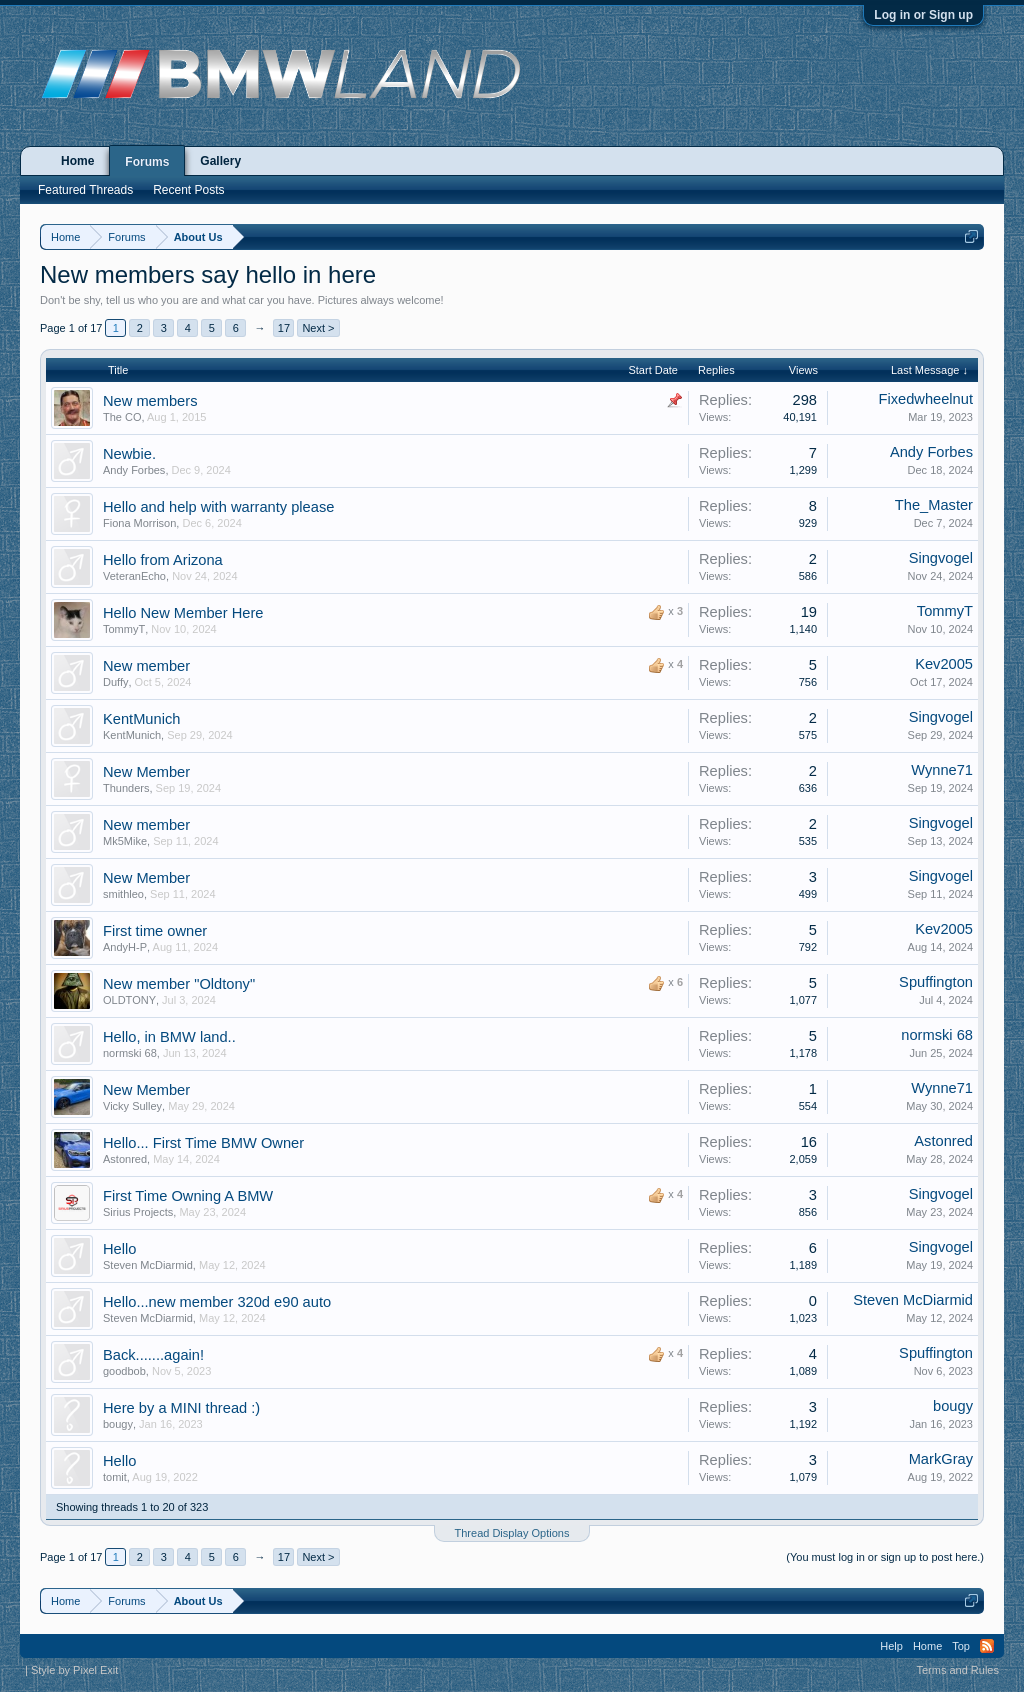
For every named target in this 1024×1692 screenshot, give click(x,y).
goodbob (124, 1371)
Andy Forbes (134, 470)
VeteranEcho (134, 576)
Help (891, 1646)
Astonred (125, 1159)
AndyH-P (125, 947)
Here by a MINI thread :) (181, 1408)
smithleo (123, 894)
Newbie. (129, 454)
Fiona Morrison (139, 523)
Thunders (126, 788)
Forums (147, 162)
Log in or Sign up (923, 15)
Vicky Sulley (132, 1106)
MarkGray (941, 1459)
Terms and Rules (957, 1670)
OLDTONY (129, 1000)
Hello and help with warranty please (218, 507)
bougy (118, 1424)
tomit (115, 1477)
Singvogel (941, 558)
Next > (318, 328)
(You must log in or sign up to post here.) (885, 1557)
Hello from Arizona (163, 560)
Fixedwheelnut (925, 399)
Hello (119, 1249)
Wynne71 (942, 770)
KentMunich (141, 719)
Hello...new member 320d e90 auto (217, 1302)
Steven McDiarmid (148, 1265)
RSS (987, 1646)
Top (961, 1646)
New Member (146, 772)
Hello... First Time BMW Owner (203, 1143)
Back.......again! (153, 1355)
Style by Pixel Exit (74, 1670)
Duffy (115, 682)
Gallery (220, 161)
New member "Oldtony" (179, 984)
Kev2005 (944, 664)
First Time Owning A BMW (188, 1196)
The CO (122, 417)
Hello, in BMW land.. (169, 1037)
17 (284, 328)
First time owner (155, 931)
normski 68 (130, 1053)
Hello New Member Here (183, 613)
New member (146, 666)
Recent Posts (188, 190)
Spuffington (936, 982)
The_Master (934, 505)
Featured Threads (85, 190)
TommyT (124, 629)
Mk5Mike (125, 841)
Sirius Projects (138, 1212)
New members (150, 401)
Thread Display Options (512, 1533)
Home (77, 161)
